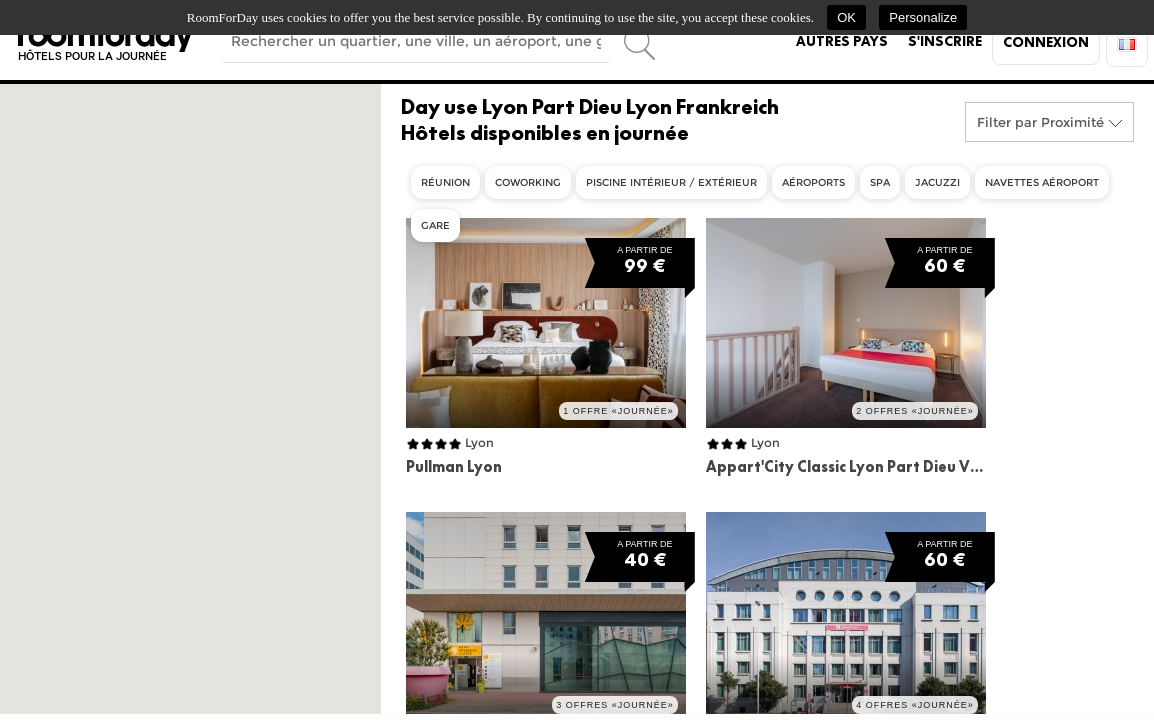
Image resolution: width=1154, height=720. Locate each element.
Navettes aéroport (1042, 182)
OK (846, 17)
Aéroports (813, 182)
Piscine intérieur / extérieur (671, 182)
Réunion (445, 182)
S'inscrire (945, 41)
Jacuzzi (937, 182)
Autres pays (842, 41)
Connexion (1046, 42)
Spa (880, 182)
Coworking (528, 182)
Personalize (923, 17)
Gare (435, 225)
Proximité (1072, 122)
